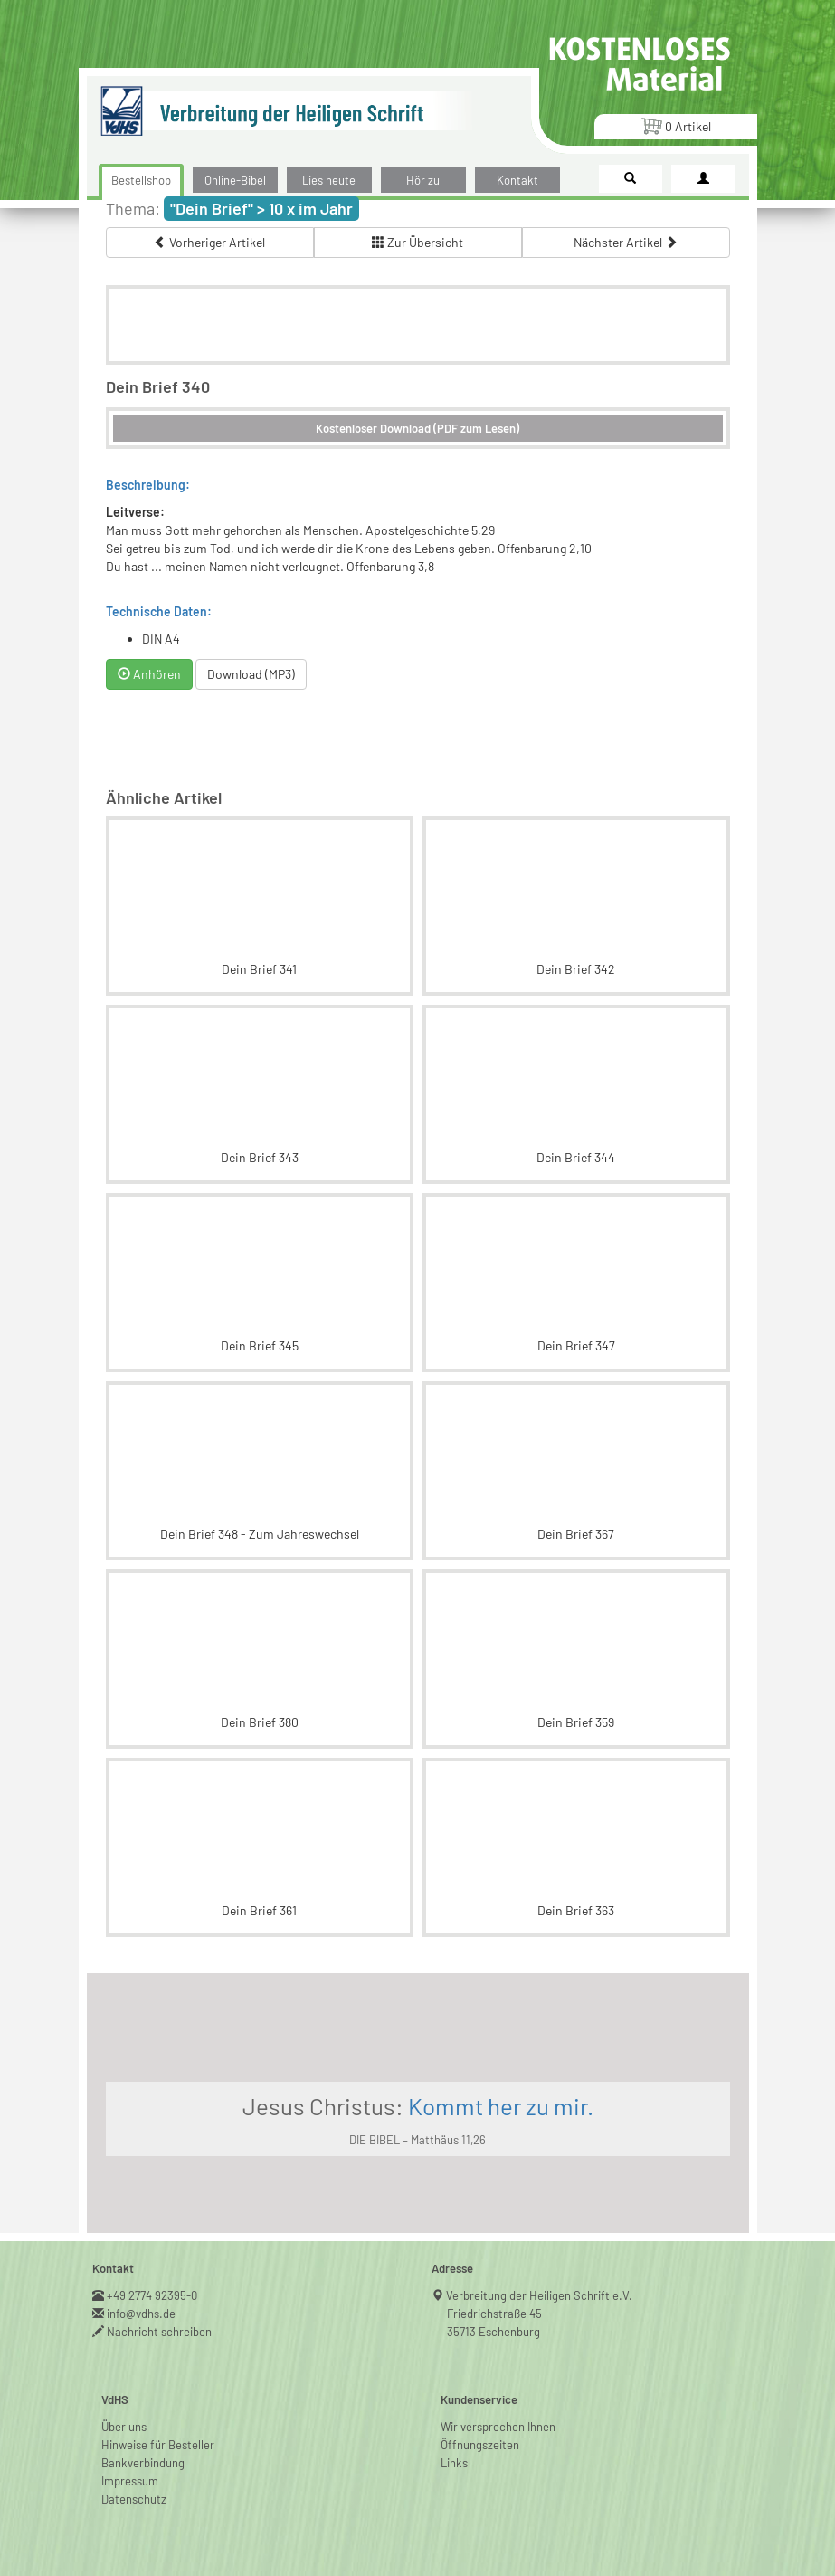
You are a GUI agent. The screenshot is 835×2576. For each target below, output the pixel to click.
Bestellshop (141, 180)
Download (405, 428)
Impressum (129, 2481)
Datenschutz (133, 2499)
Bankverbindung (143, 2463)
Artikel (675, 125)
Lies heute (329, 180)
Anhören (149, 674)
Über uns (124, 2426)
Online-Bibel (235, 180)
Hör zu (423, 180)
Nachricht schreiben (160, 2331)
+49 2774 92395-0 (152, 2295)
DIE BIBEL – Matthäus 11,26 (417, 2139)
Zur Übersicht (417, 242)
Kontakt (517, 180)
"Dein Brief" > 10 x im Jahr (261, 208)
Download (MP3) (251, 674)
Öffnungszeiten (480, 2445)
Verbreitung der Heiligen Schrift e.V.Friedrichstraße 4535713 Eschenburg (539, 2313)
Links (454, 2463)
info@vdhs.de (142, 2313)
